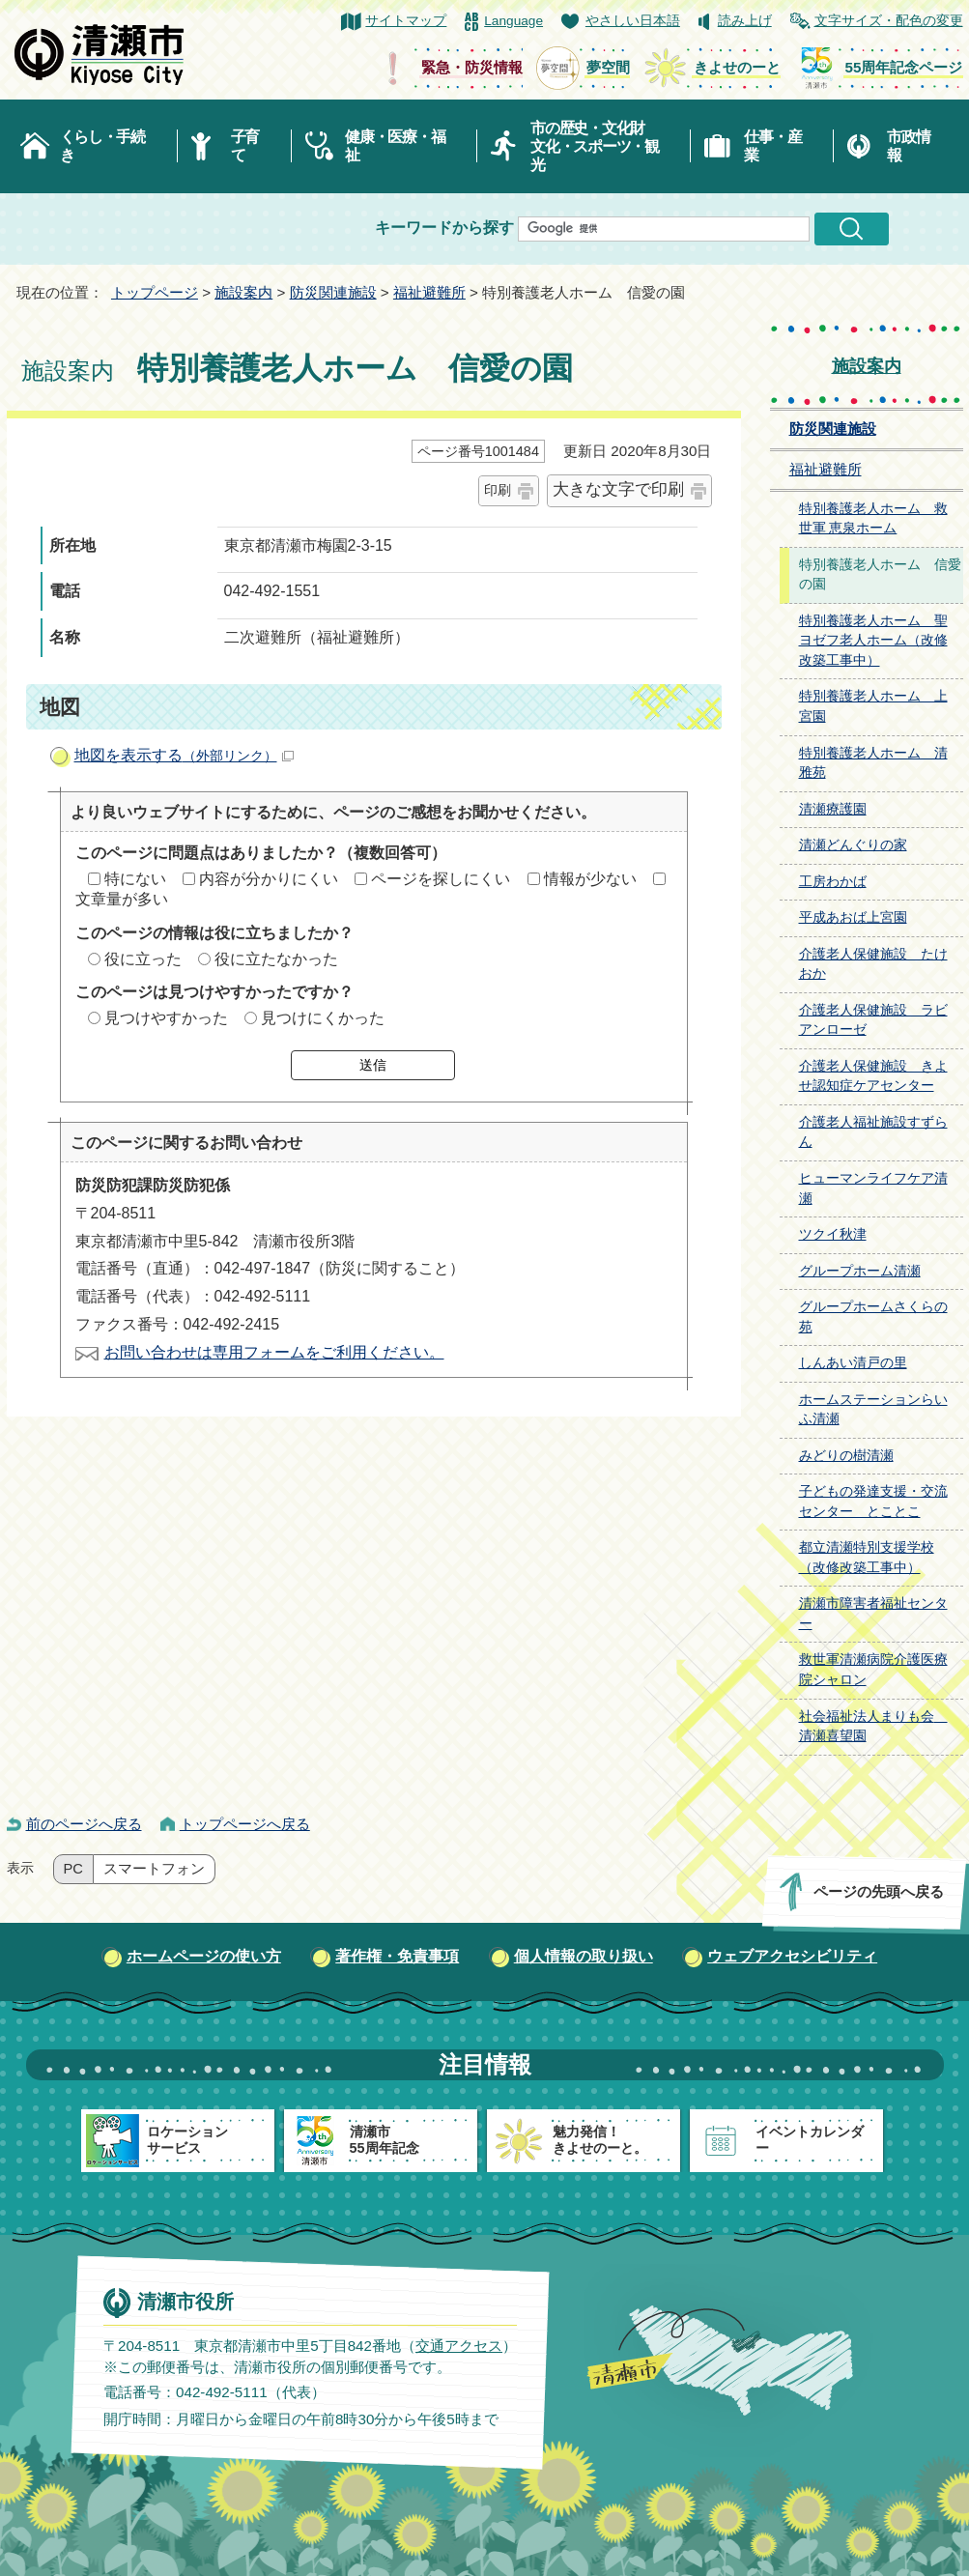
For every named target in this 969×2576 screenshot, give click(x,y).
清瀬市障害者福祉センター (873, 1613)
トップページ (154, 292)
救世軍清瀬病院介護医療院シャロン (873, 1669)
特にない (135, 879)
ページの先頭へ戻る (877, 1891)
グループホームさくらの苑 (873, 1317)
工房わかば (833, 881)
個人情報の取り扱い (583, 1956)
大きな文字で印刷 (618, 489)
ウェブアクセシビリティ (792, 1956)
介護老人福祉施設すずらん (873, 1132)
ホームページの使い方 (204, 1956)
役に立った (143, 959)
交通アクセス (457, 2344)
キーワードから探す (444, 227)
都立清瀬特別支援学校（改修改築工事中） (866, 1557)
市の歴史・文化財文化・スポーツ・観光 (594, 146)
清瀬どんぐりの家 (853, 845)
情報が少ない (590, 879)
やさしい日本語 (632, 21)
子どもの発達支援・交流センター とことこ (873, 1501)
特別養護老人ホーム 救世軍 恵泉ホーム (873, 518)
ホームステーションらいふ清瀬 (873, 1409)
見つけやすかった (166, 1018)
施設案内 (243, 292)
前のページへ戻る (84, 1824)
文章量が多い (121, 899)
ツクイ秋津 (833, 1234)
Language (513, 21)
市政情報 (908, 146)
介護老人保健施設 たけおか (873, 964)
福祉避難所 (429, 292)
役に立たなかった (276, 959)
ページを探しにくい (440, 879)
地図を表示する (184, 755)
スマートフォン (154, 1868)
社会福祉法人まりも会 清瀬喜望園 (873, 1726)
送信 (372, 1065)
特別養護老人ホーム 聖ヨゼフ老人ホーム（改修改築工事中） (873, 641)
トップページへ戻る (245, 1824)
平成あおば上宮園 (853, 917)
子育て (245, 146)
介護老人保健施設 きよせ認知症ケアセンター (873, 1076)
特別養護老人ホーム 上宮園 (873, 706)
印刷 (497, 490)
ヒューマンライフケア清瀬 (873, 1188)
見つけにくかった (323, 1018)
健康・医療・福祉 (394, 146)
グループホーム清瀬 (860, 1271)
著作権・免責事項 (397, 1956)
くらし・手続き (102, 146)
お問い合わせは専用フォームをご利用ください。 (274, 1352)
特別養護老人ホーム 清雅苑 (873, 763)
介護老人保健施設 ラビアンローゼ (873, 1020)
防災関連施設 (333, 292)
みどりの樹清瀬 (846, 1455)
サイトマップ (405, 21)
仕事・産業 (772, 146)
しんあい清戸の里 (853, 1363)
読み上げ (745, 21)
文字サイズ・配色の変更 (888, 21)
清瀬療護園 (833, 809)
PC (73, 1868)
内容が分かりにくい (268, 879)
